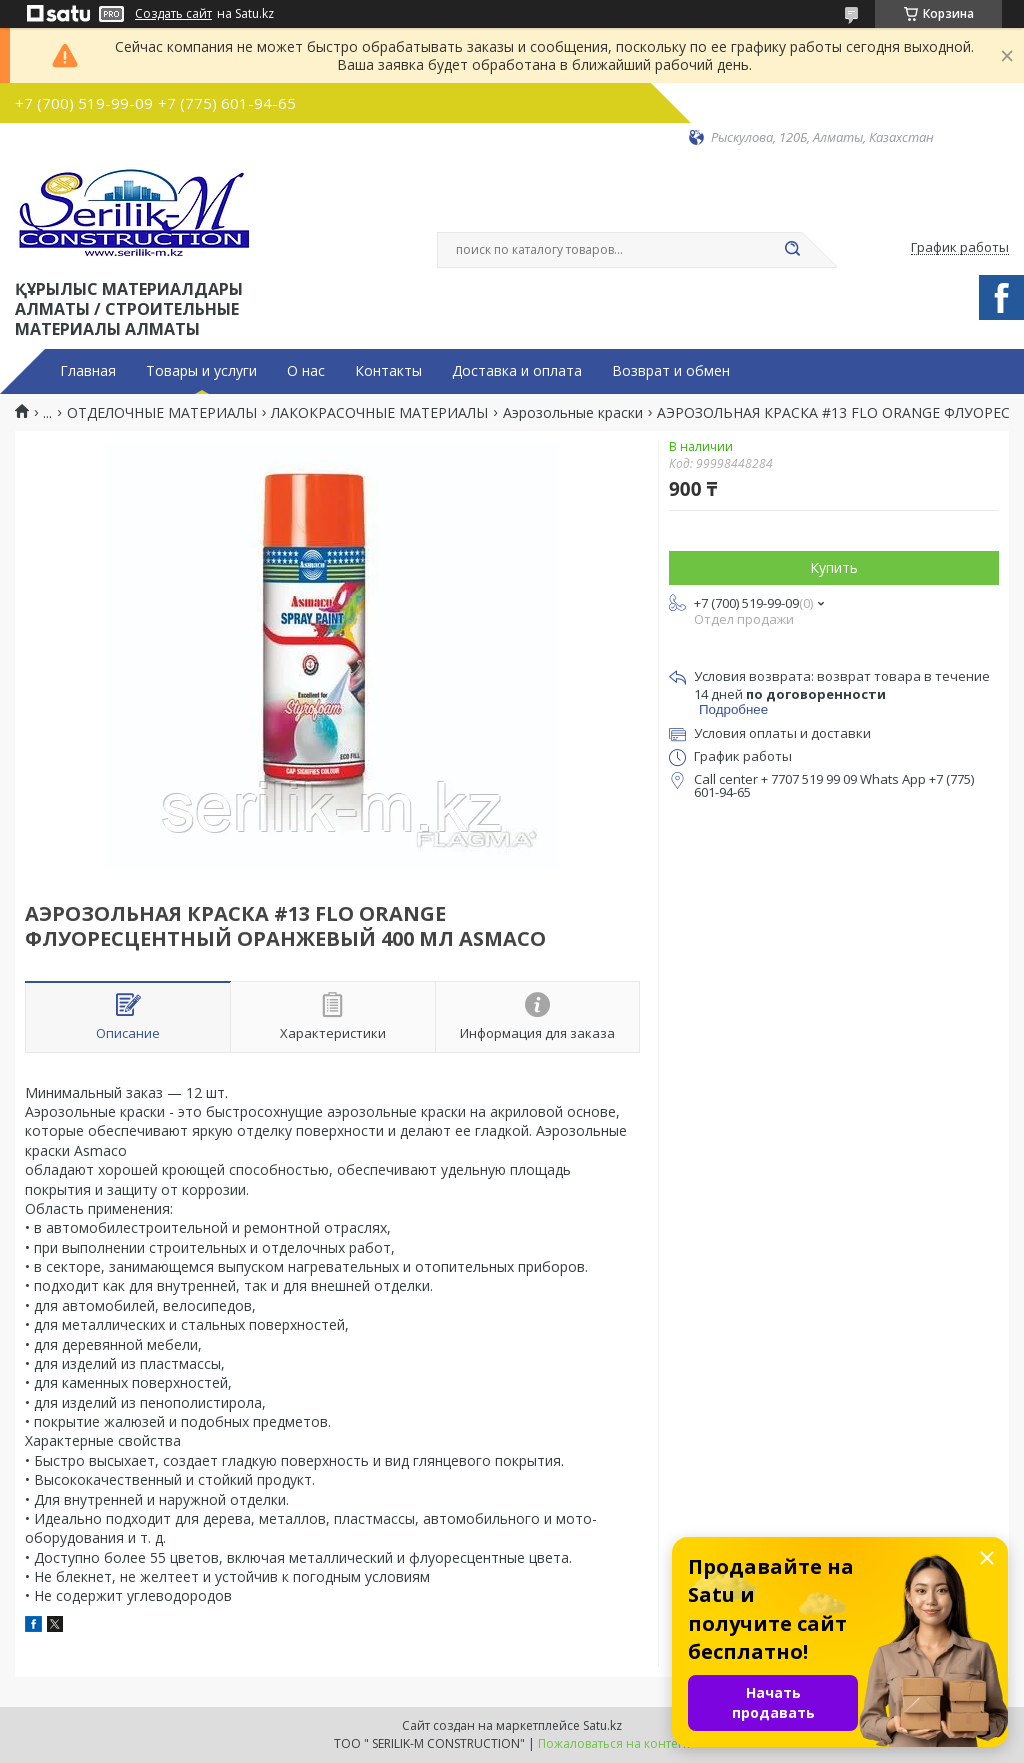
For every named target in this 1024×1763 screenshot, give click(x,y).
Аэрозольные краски (573, 413)
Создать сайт (173, 14)
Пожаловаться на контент (614, 1743)
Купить (834, 567)
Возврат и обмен (671, 371)
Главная (88, 371)
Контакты (388, 371)
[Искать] (792, 250)
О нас (306, 371)
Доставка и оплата (517, 371)
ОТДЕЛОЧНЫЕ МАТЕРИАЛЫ (162, 413)
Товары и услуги (201, 371)
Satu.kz (602, 1725)
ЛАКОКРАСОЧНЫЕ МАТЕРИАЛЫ (379, 413)
